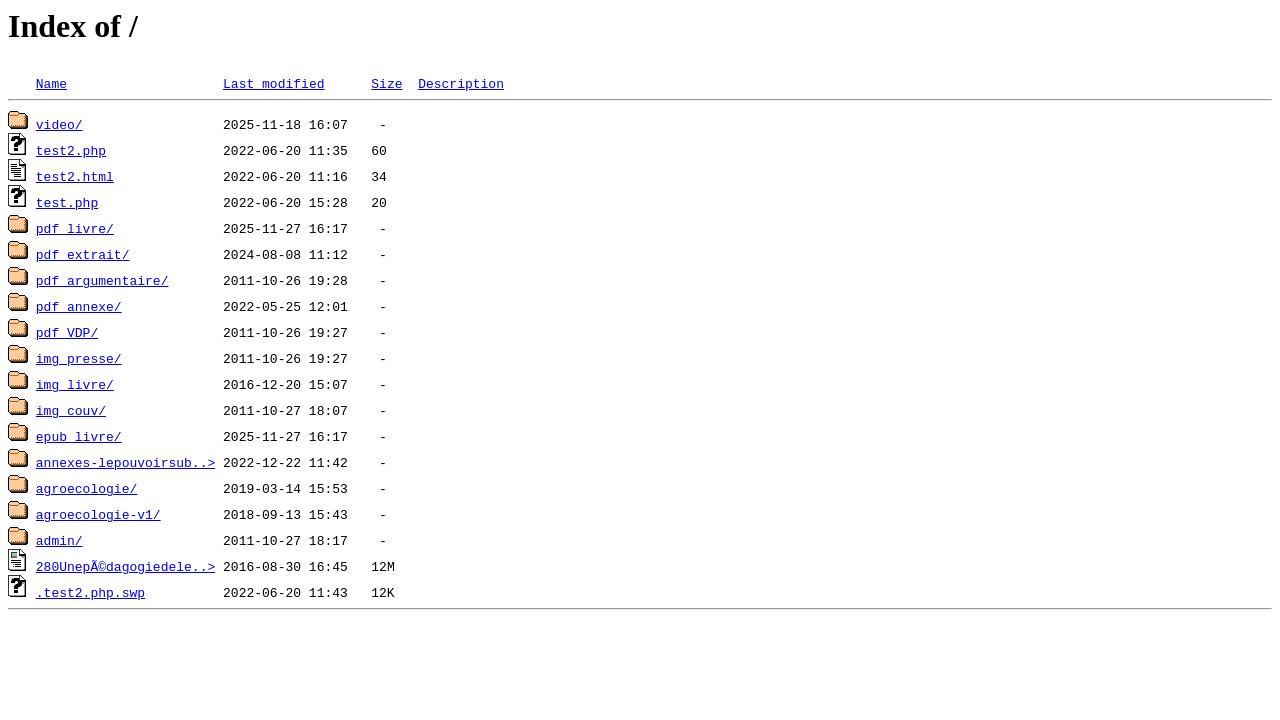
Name (51, 83)
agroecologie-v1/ (98, 514)
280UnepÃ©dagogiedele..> (125, 566)
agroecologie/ (86, 488)
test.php (67, 202)
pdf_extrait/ (83, 254)
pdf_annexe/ (79, 306)
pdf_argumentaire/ (102, 280)
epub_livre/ (79, 436)
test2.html (75, 176)
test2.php (71, 150)
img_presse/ (79, 358)
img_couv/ (71, 410)
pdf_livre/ (75, 228)
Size (386, 83)
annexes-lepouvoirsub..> (125, 462)
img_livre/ (75, 384)
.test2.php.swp (90, 592)
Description (461, 83)
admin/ (59, 540)
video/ (59, 124)
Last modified (273, 83)
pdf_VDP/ (67, 332)
